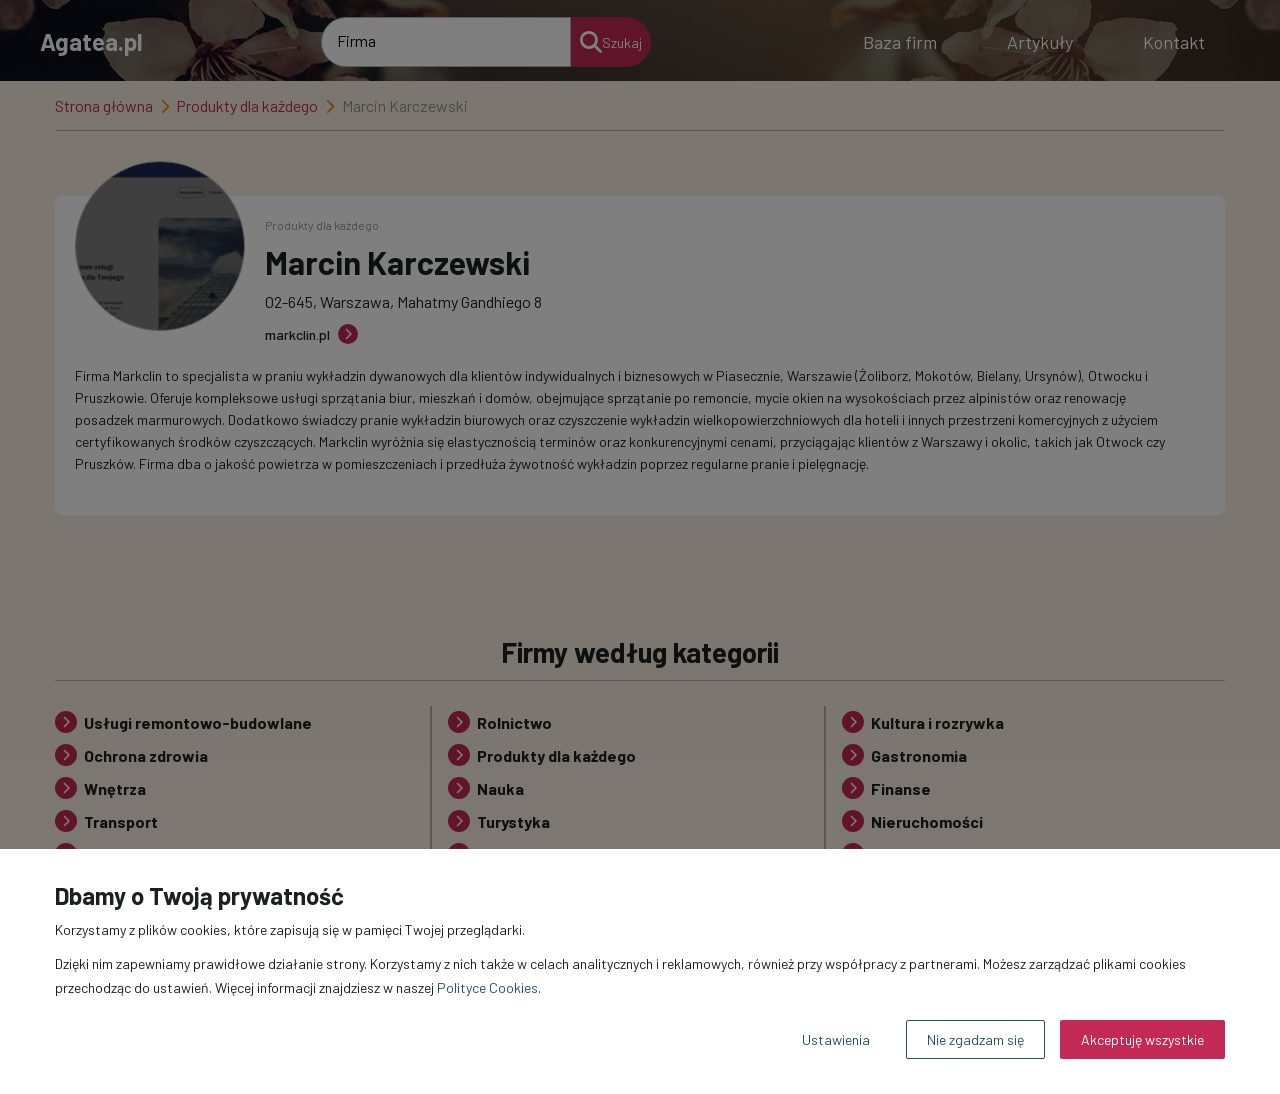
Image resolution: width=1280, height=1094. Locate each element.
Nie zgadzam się (975, 1039)
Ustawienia (836, 1039)
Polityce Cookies (487, 987)
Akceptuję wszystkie (1142, 1039)
